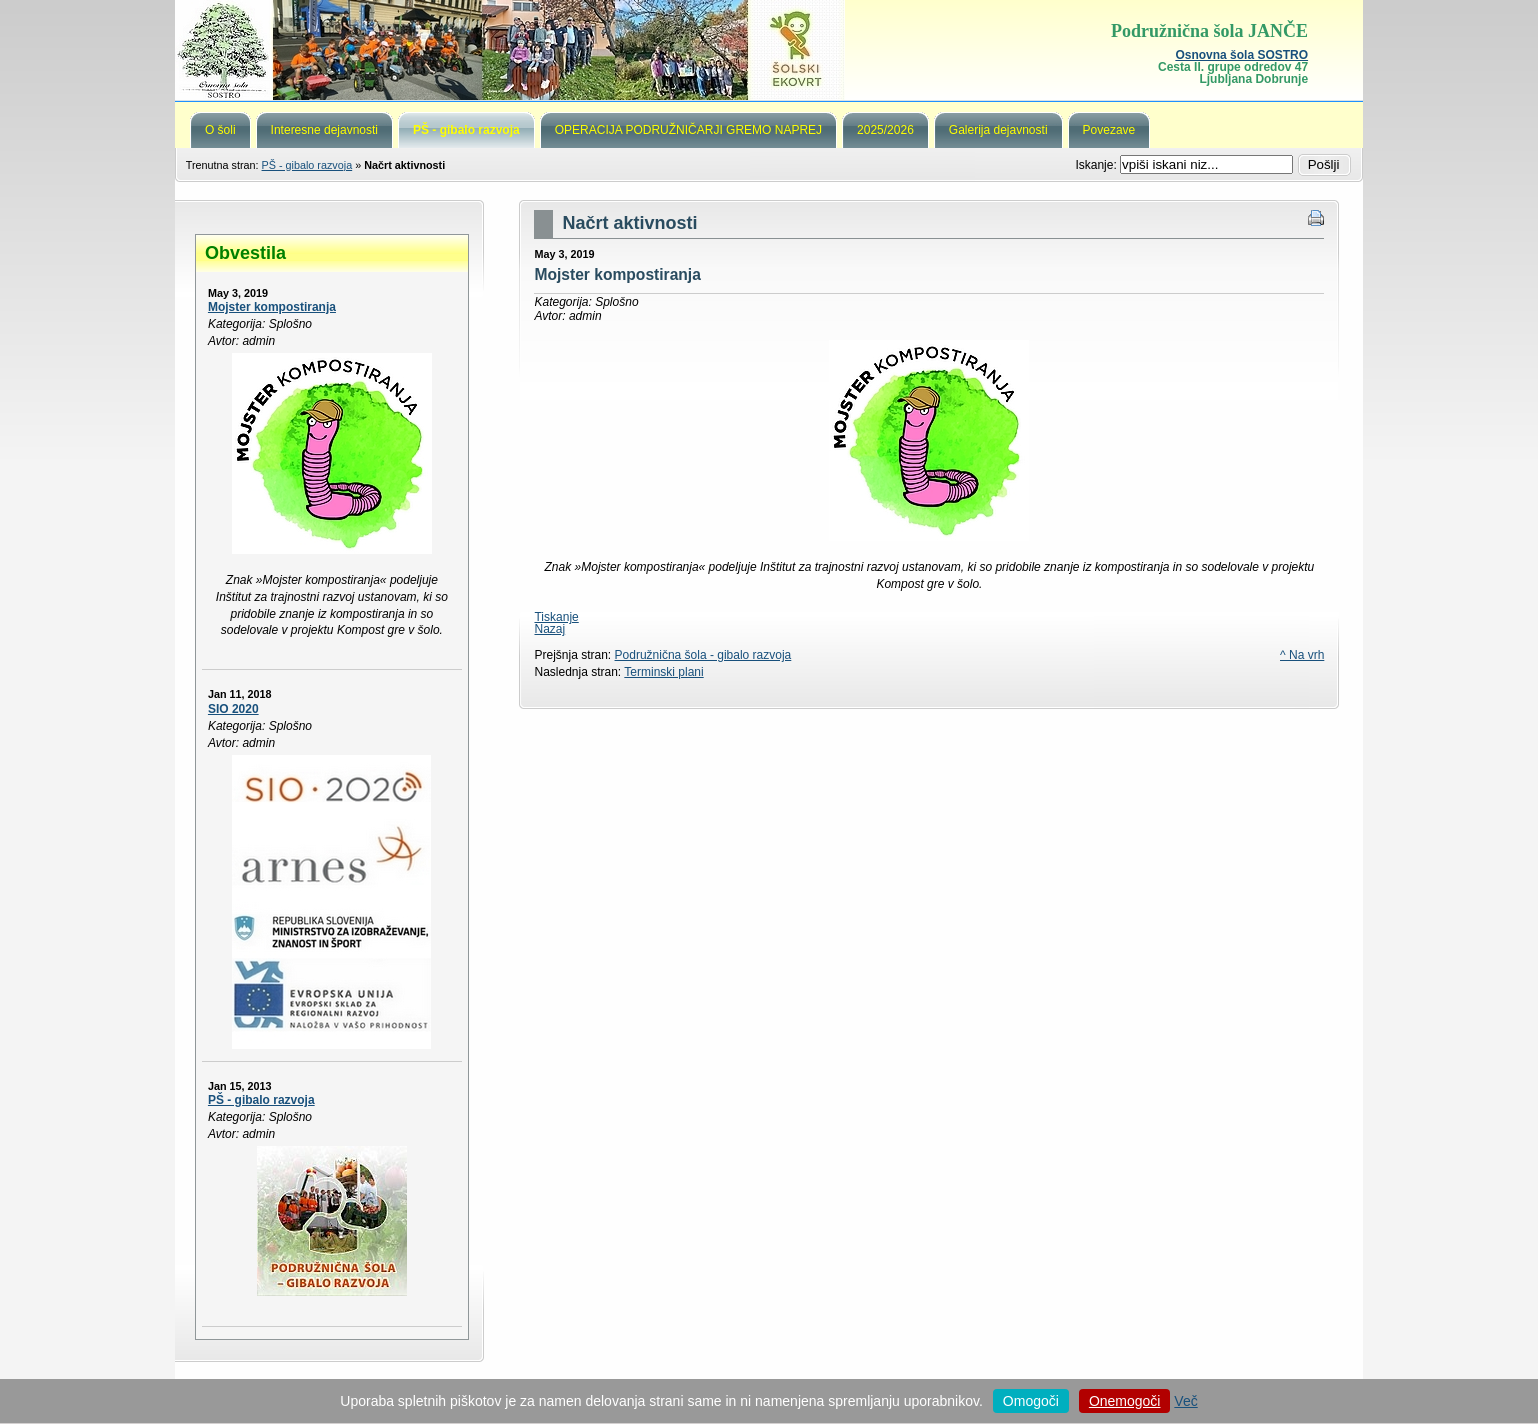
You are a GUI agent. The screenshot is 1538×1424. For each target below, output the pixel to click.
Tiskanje (556, 617)
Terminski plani (663, 672)
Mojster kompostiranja (272, 307)
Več (1185, 1401)
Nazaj (549, 629)
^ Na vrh (1302, 655)
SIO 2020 (233, 709)
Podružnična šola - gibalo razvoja (703, 655)
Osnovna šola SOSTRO (1241, 55)
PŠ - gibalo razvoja (307, 165)
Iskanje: (1097, 165)
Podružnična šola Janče (769, 50)
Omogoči (1031, 1401)
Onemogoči (1125, 1401)
